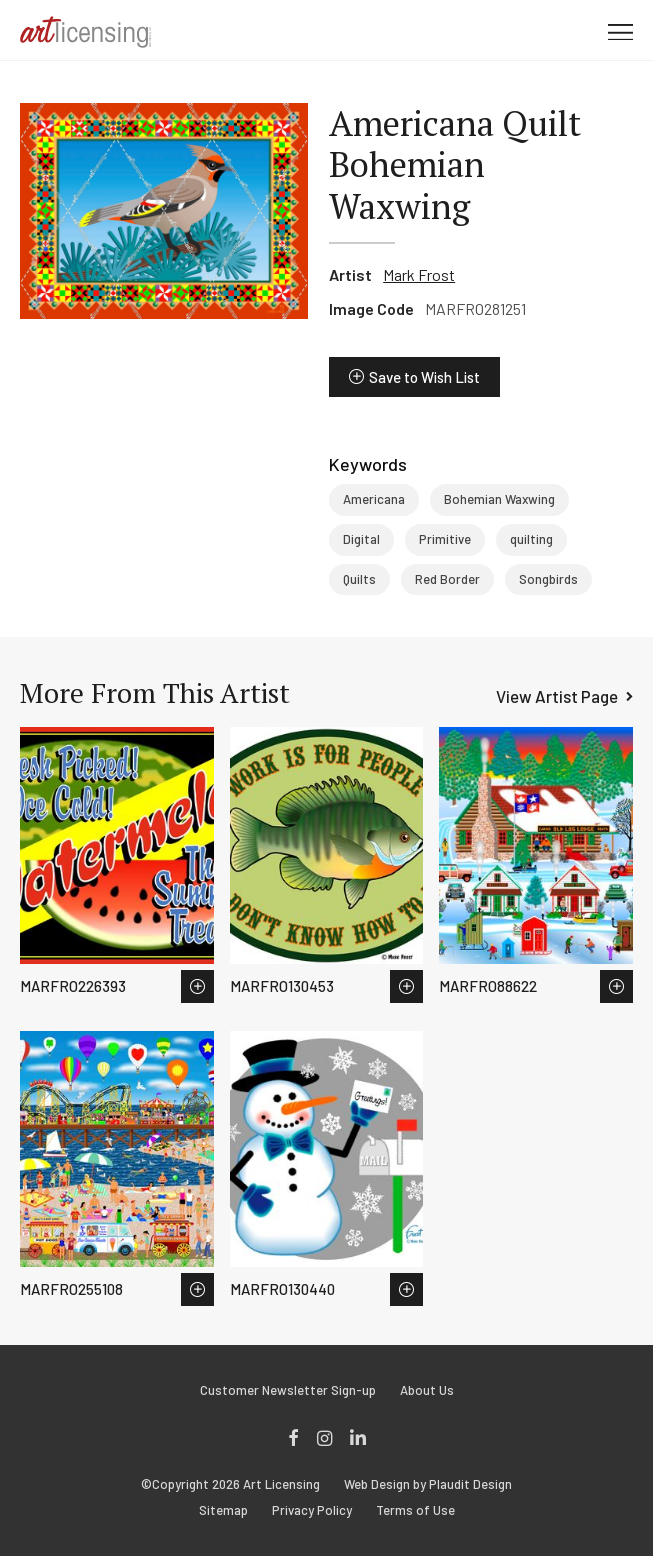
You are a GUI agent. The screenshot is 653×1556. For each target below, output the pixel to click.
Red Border (447, 579)
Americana (374, 499)
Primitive (445, 539)
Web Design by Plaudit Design (428, 1484)
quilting (531, 539)
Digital (361, 539)
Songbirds (548, 579)
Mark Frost (419, 274)
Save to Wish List (424, 377)
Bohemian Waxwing (499, 499)
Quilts (359, 579)
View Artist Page (557, 696)
